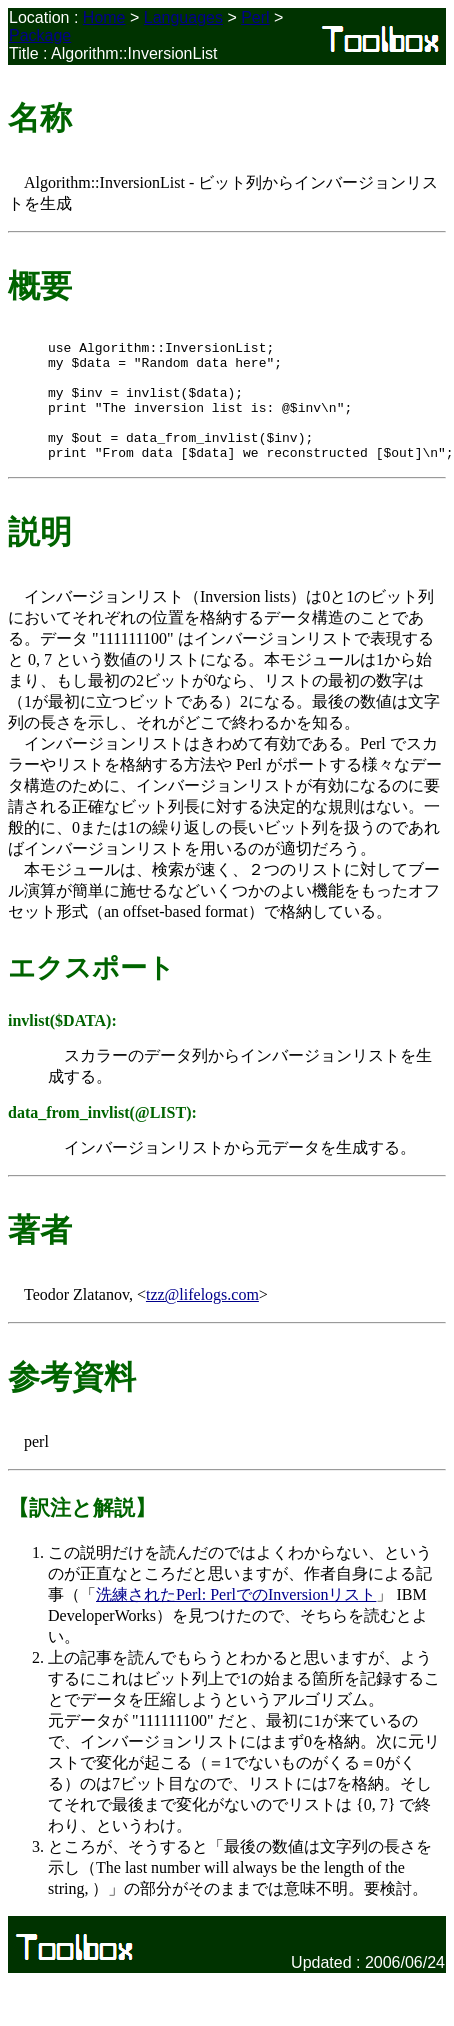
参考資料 (72, 1401)
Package (40, 35)
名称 (40, 118)
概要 (40, 286)
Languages (183, 17)
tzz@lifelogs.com (202, 1318)
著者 (40, 1254)
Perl (255, 17)
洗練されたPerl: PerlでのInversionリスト (236, 1618)
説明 (40, 556)
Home (104, 17)
